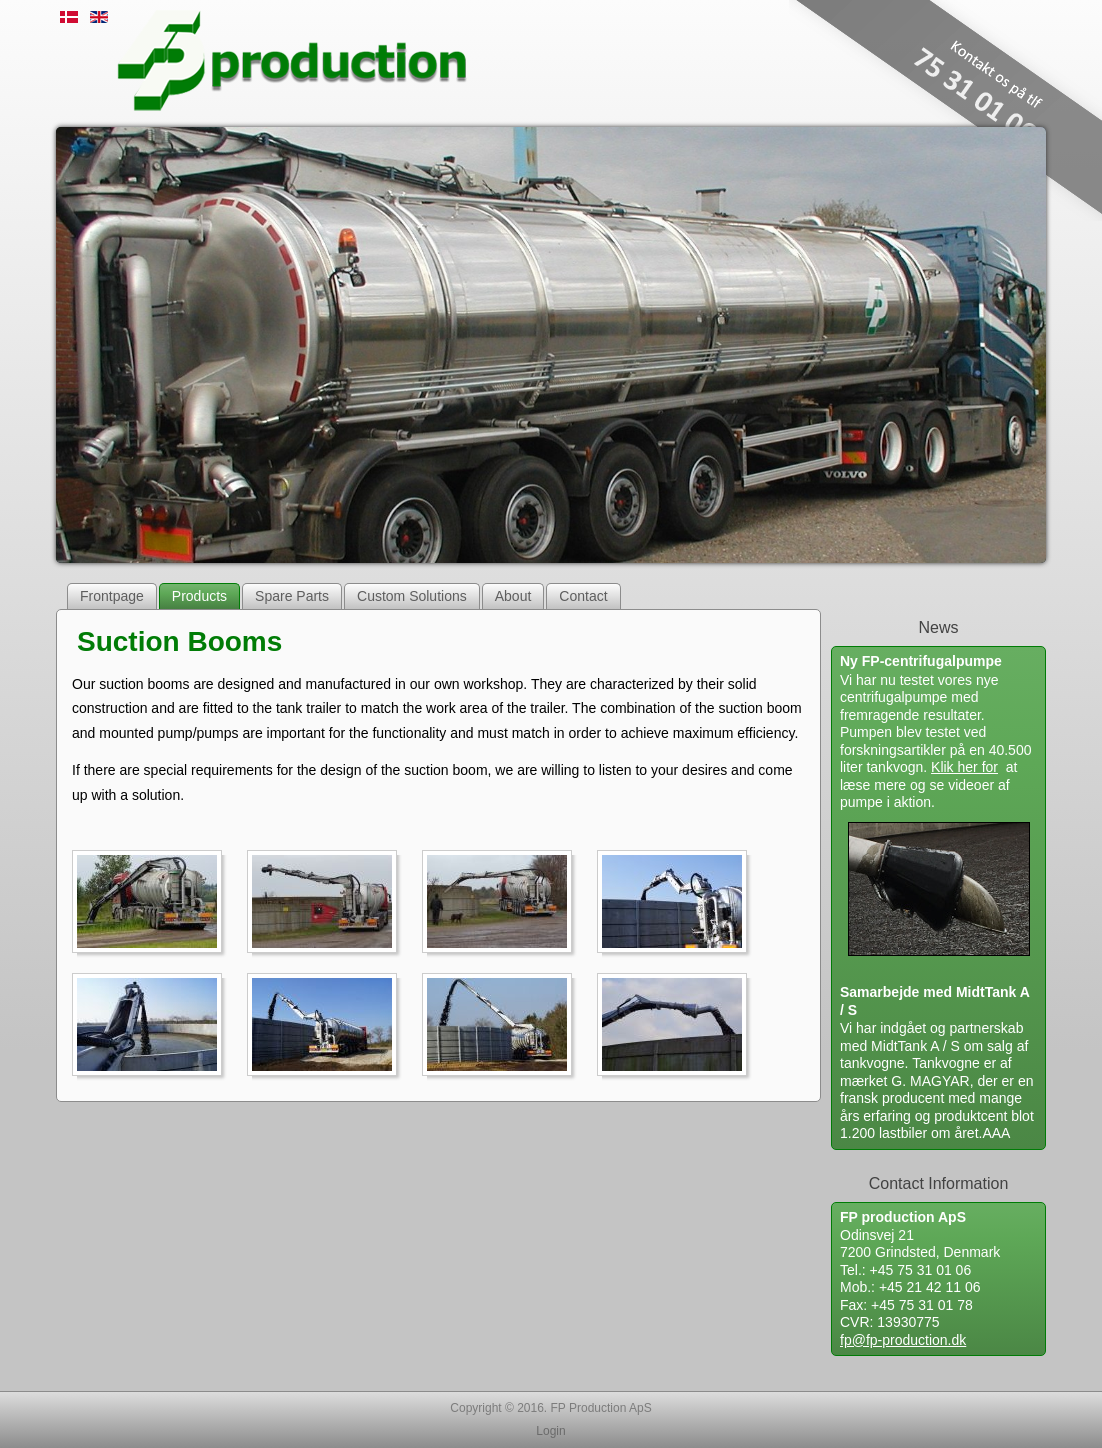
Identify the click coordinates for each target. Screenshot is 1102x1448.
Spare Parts (292, 596)
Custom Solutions (412, 596)
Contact (583, 596)
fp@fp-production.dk (903, 1340)
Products (199, 596)
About (513, 596)
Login (550, 1431)
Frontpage (112, 596)
